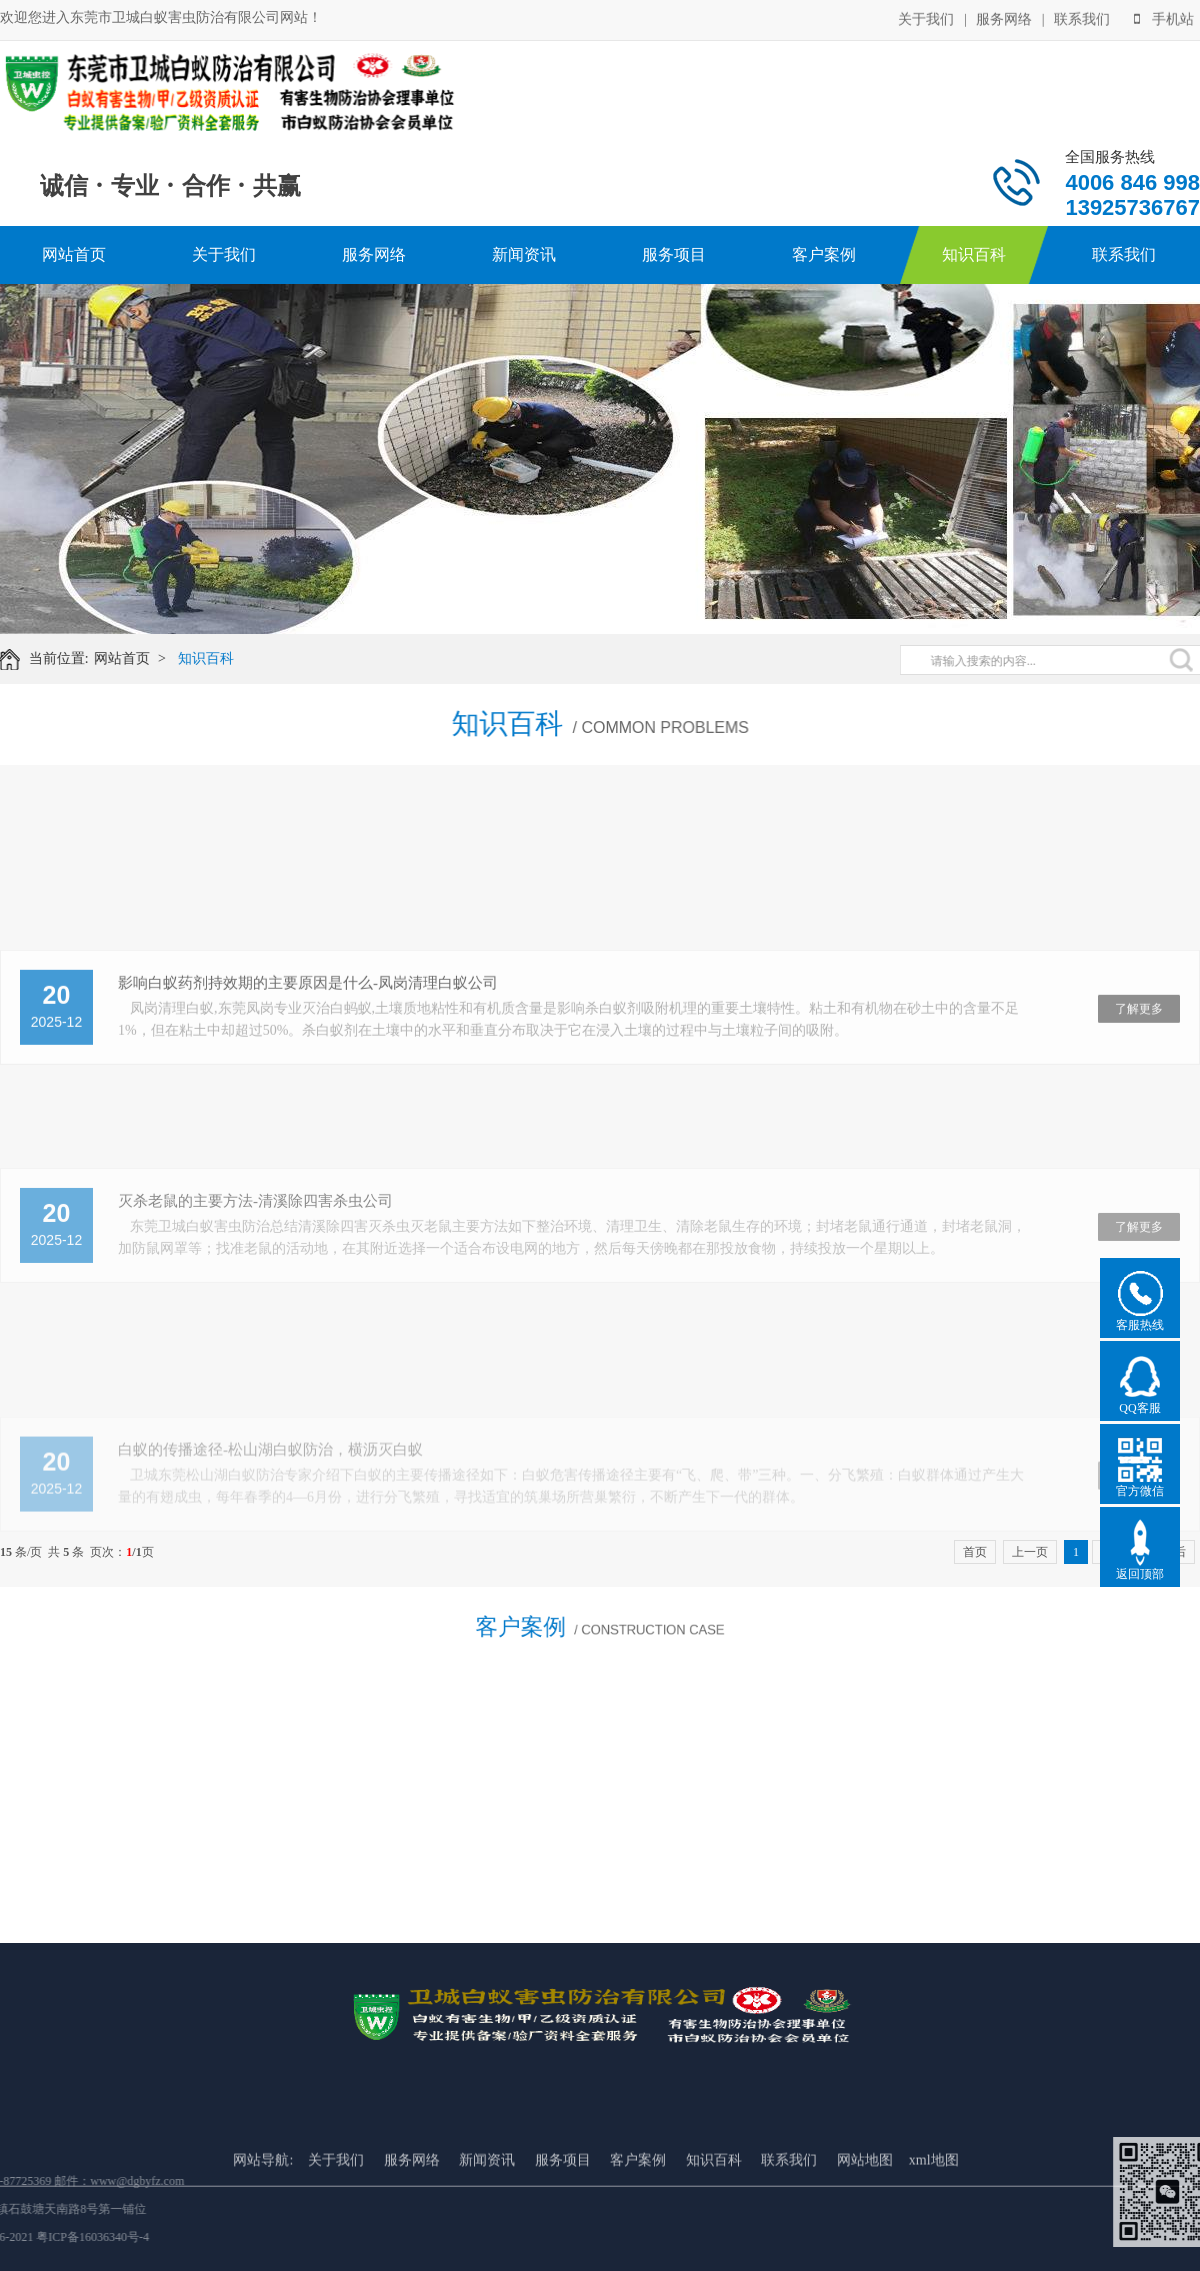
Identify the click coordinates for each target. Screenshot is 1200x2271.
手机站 (1164, 17)
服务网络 (1004, 17)
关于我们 (926, 17)
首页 (975, 1552)
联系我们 (1082, 17)
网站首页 (74, 254)
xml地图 (934, 2223)
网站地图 (865, 2223)
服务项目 (674, 254)
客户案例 (824, 254)
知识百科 (974, 254)
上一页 (1030, 1552)
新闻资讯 (524, 254)
